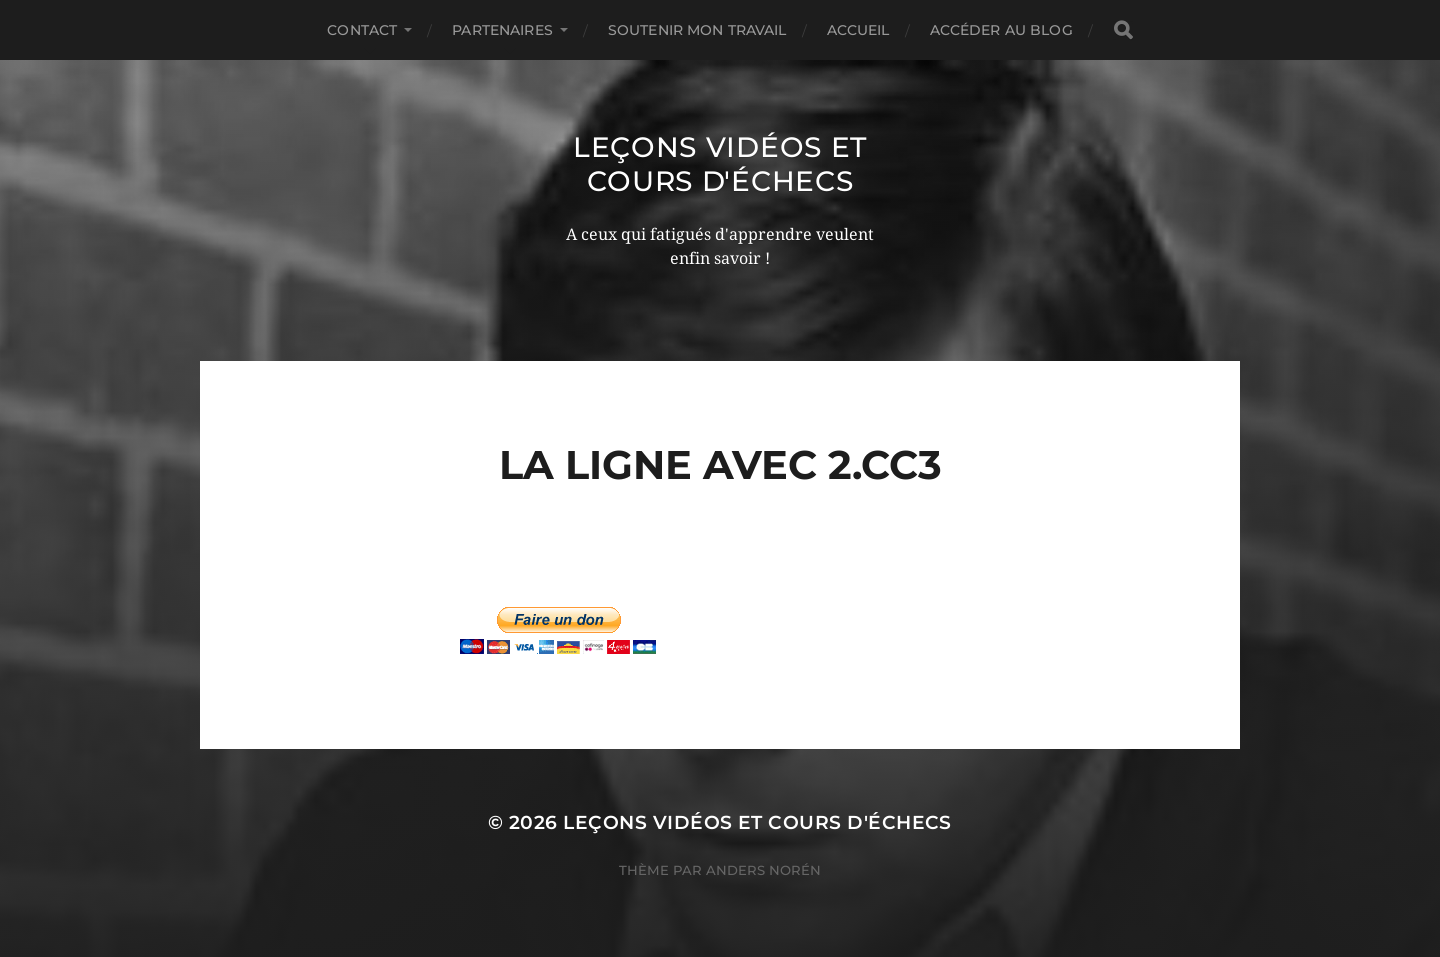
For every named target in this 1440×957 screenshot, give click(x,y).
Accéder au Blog (1001, 30)
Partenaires (502, 30)
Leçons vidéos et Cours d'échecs (720, 164)
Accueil (858, 30)
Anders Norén (763, 870)
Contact (362, 30)
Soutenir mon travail (697, 30)
